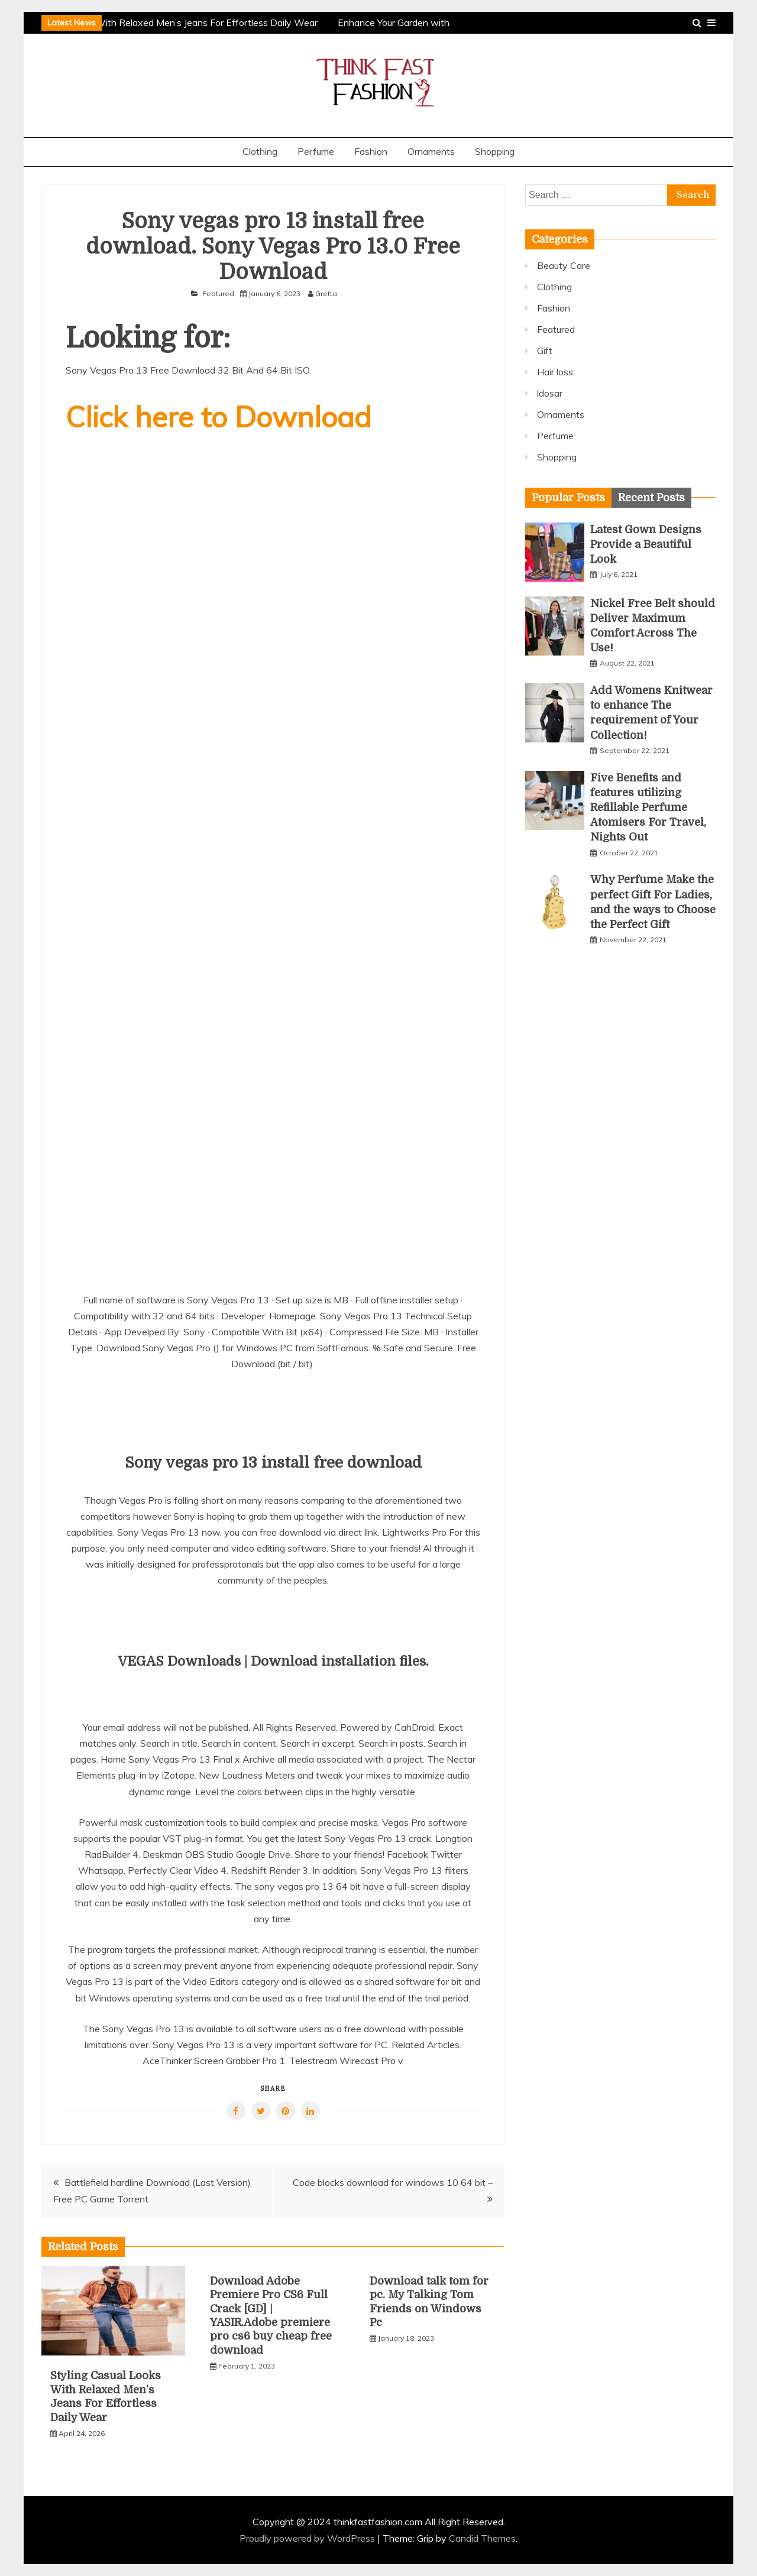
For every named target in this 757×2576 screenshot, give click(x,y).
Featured (218, 293)
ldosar (549, 393)
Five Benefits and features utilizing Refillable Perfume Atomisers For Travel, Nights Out (648, 807)
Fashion (370, 151)
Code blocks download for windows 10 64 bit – (393, 2182)
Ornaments (431, 151)
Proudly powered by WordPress (308, 2538)
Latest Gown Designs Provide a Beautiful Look (645, 544)
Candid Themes (482, 2538)
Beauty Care (563, 265)
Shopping (495, 151)
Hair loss (555, 372)
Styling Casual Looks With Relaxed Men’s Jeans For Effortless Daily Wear (164, 22)
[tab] (568, 498)
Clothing (259, 151)
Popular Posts (568, 498)
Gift (544, 350)
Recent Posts (651, 498)
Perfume (315, 151)
